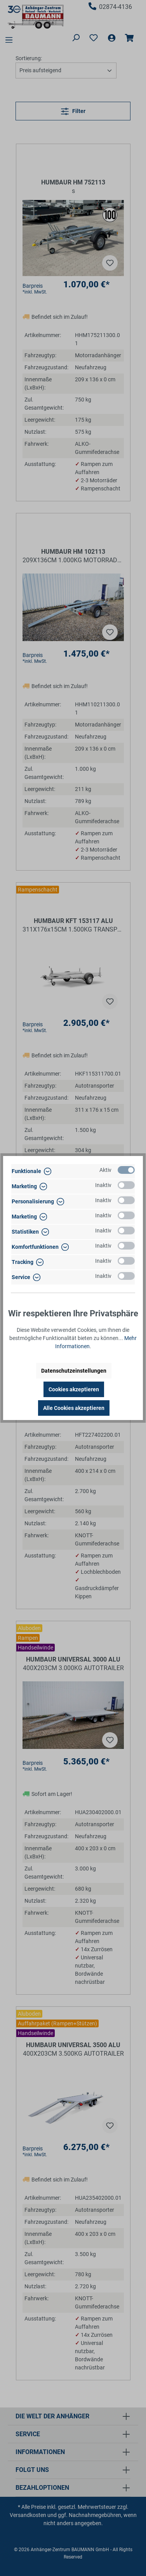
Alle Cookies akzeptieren (73, 1408)
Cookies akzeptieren (74, 1389)
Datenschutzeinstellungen (73, 1371)
